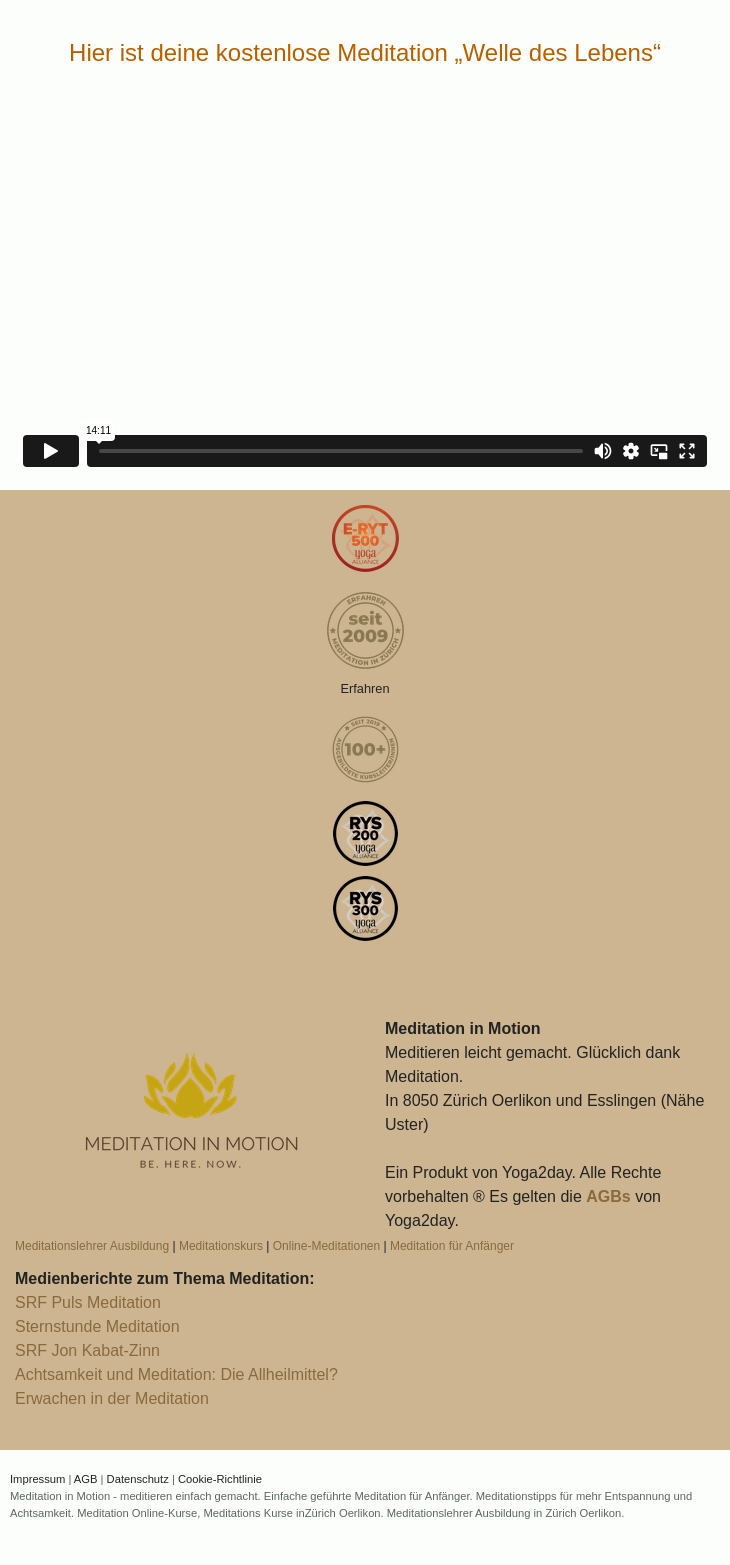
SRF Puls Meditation (88, 1302)
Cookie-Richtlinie (220, 1479)
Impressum (37, 1479)
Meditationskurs (221, 1246)
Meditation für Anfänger (452, 1246)
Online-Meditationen (326, 1246)
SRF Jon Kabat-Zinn (87, 1350)
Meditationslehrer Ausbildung (92, 1246)
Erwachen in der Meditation (112, 1398)
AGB (86, 1479)
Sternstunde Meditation (97, 1326)
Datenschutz (138, 1479)
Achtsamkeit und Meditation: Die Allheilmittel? (176, 1374)
